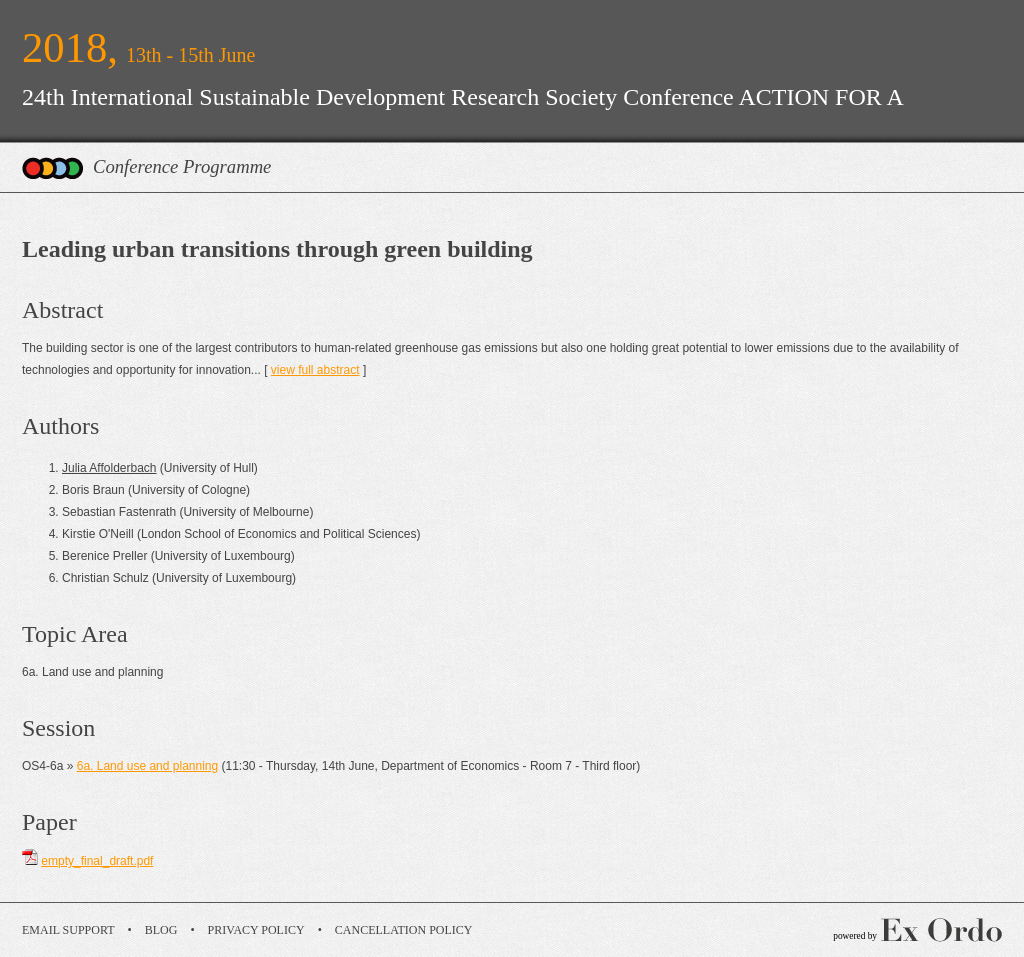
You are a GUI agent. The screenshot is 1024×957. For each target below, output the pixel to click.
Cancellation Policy (404, 930)
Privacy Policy (256, 930)
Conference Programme (182, 166)
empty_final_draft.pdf (97, 861)
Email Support (68, 930)
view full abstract (315, 370)
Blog (161, 930)
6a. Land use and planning (147, 766)
